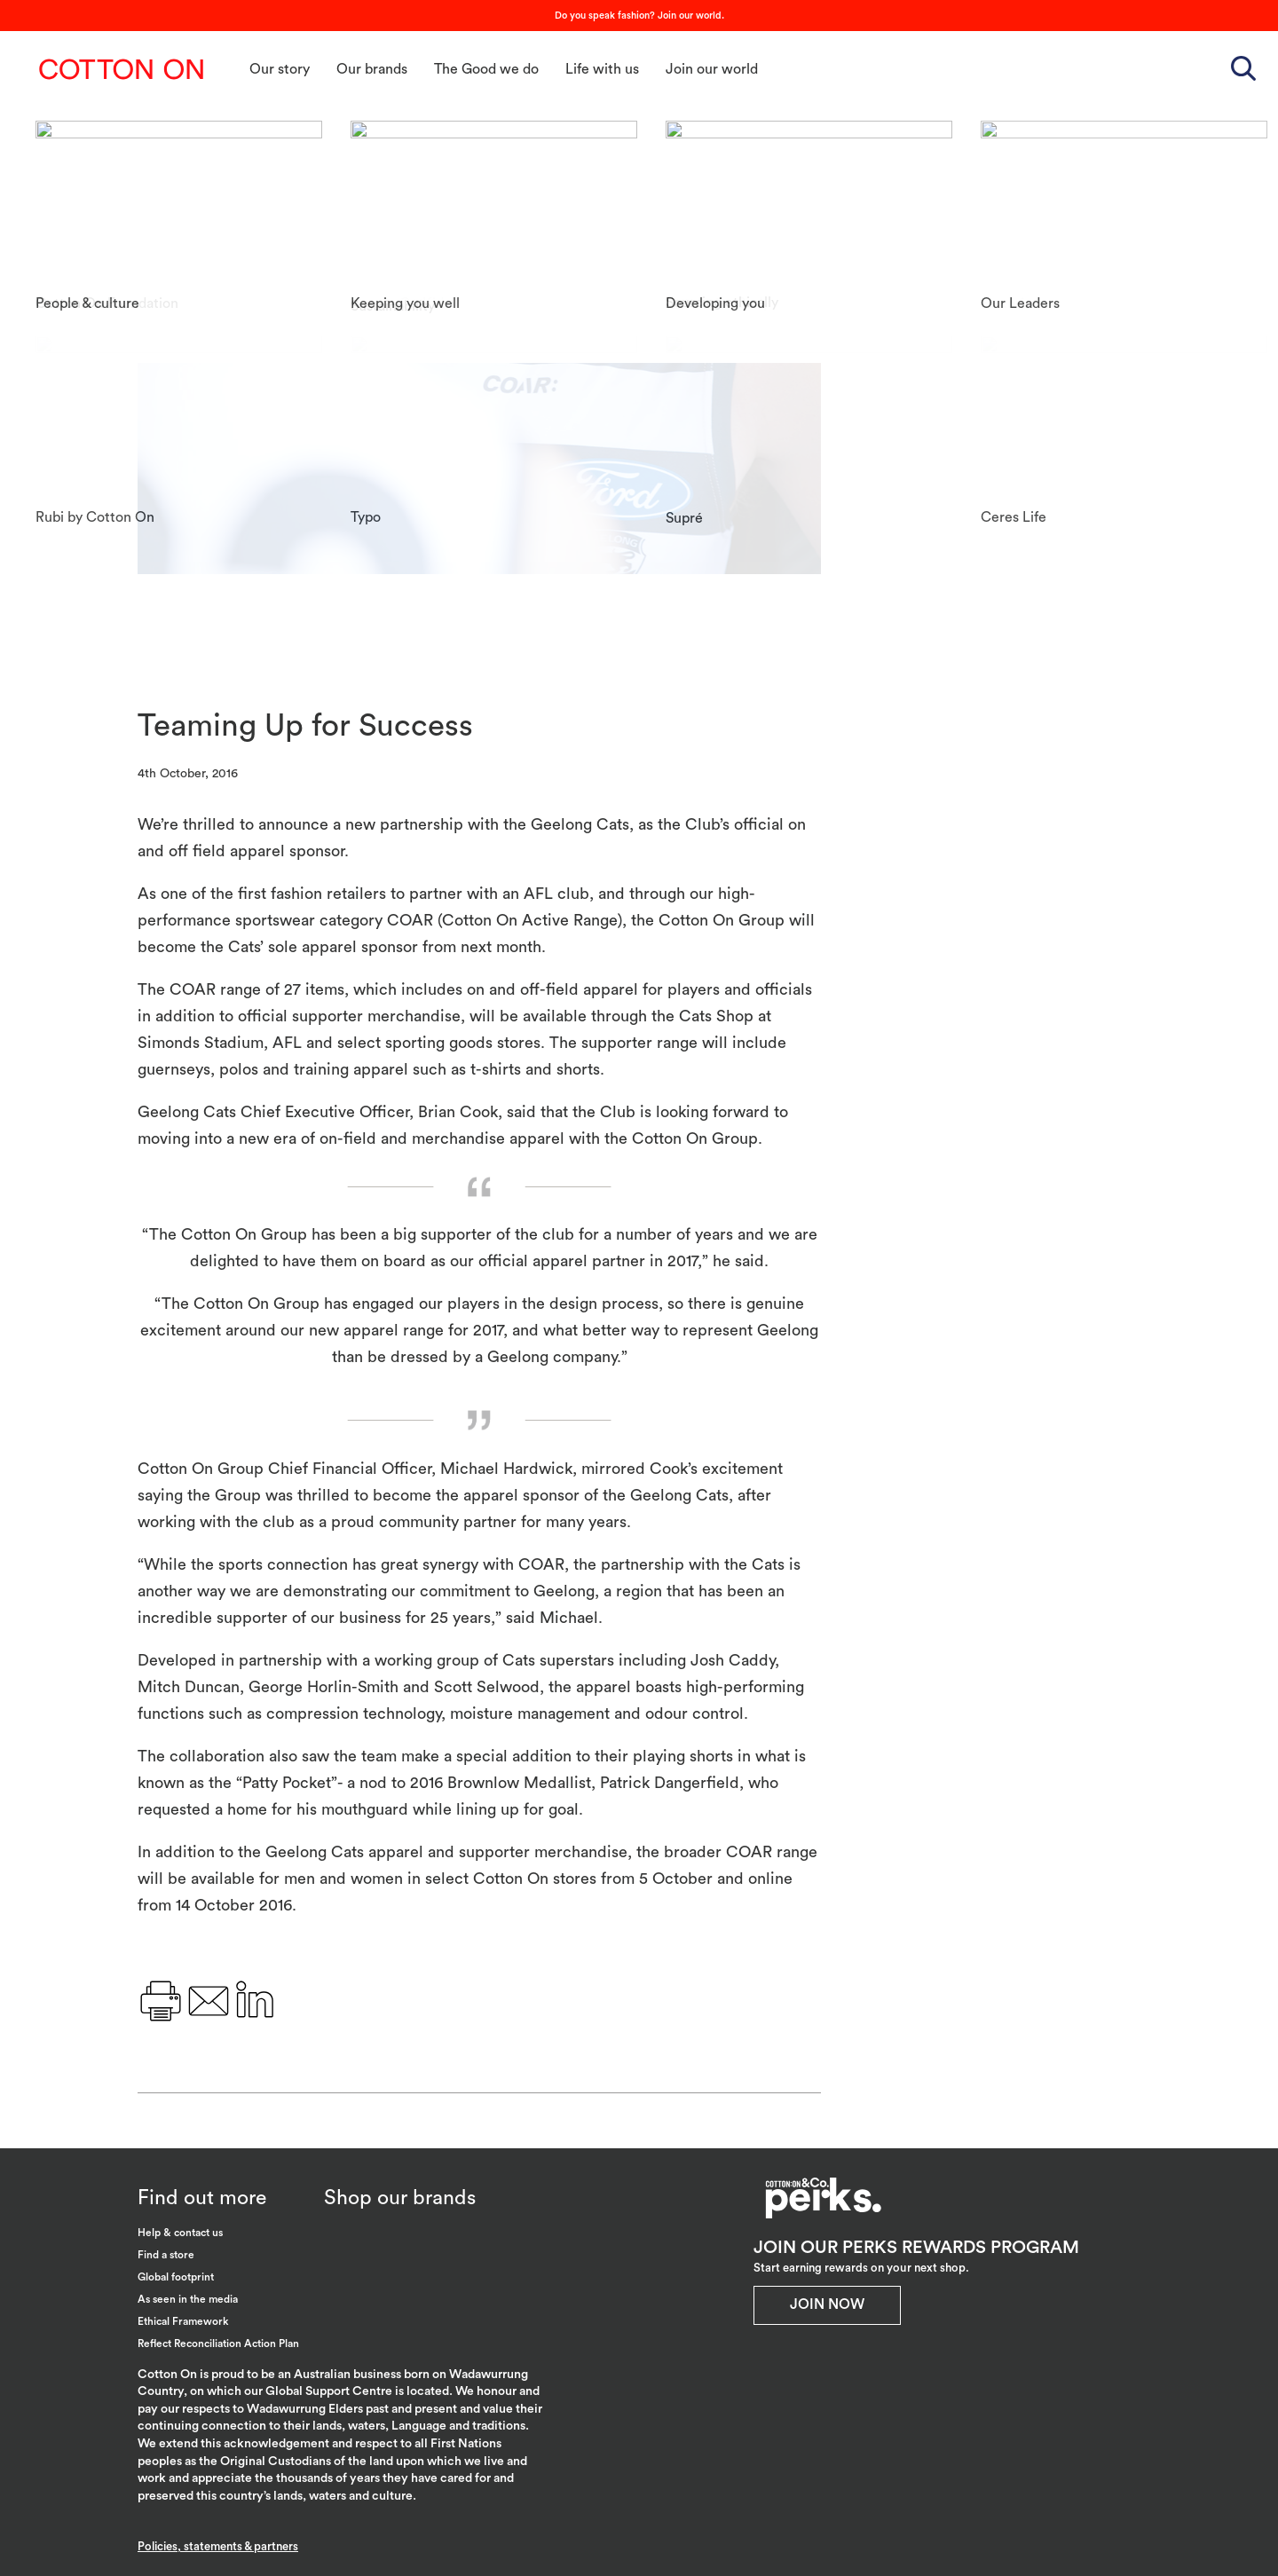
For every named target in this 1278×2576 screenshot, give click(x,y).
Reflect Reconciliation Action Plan (218, 2343)
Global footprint (176, 2277)
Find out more (202, 2197)
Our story (279, 69)
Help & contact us (180, 2232)
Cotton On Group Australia (983, 205)
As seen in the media (188, 2299)
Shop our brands (400, 2197)
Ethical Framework (183, 2321)
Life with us (602, 69)
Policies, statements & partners (218, 2546)
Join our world (712, 69)
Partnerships (938, 284)
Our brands (371, 69)
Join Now (827, 2304)
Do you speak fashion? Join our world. (639, 15)
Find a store (166, 2254)
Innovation (1046, 244)
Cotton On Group (121, 69)
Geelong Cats (941, 244)
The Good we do (486, 69)
